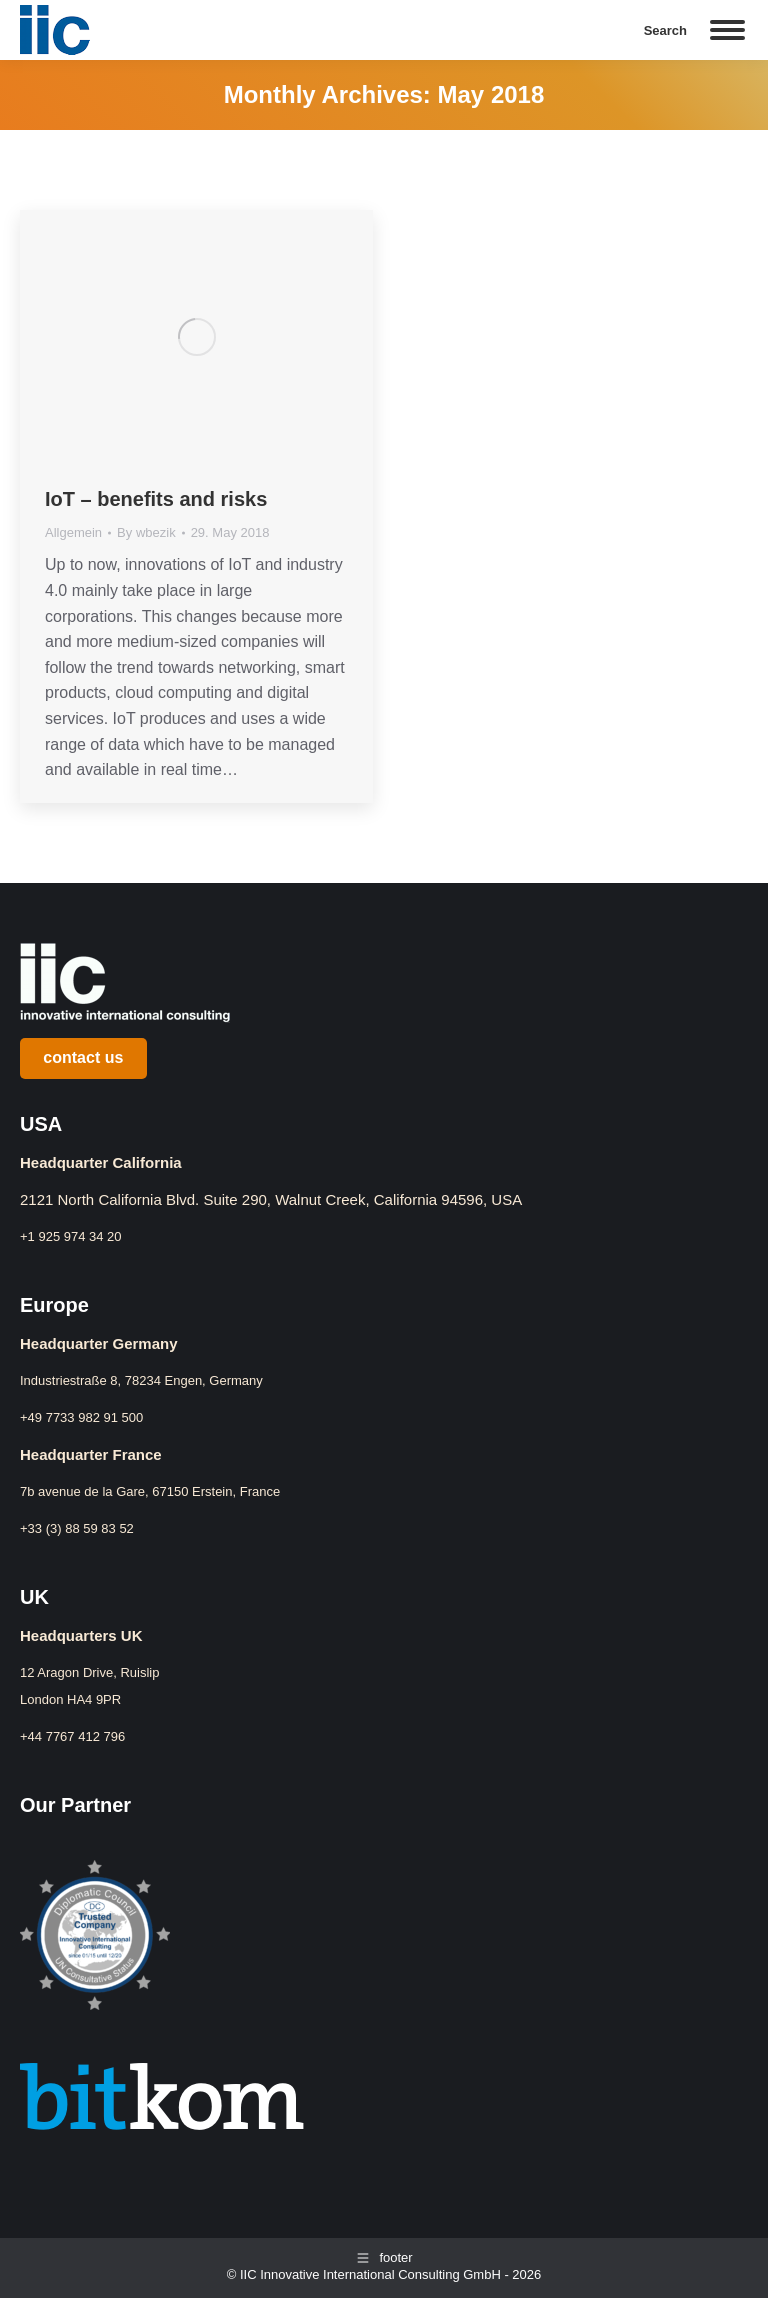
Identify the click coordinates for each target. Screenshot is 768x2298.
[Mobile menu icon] (727, 30)
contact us (83, 1057)
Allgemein (73, 532)
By (146, 532)
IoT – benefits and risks (156, 499)
